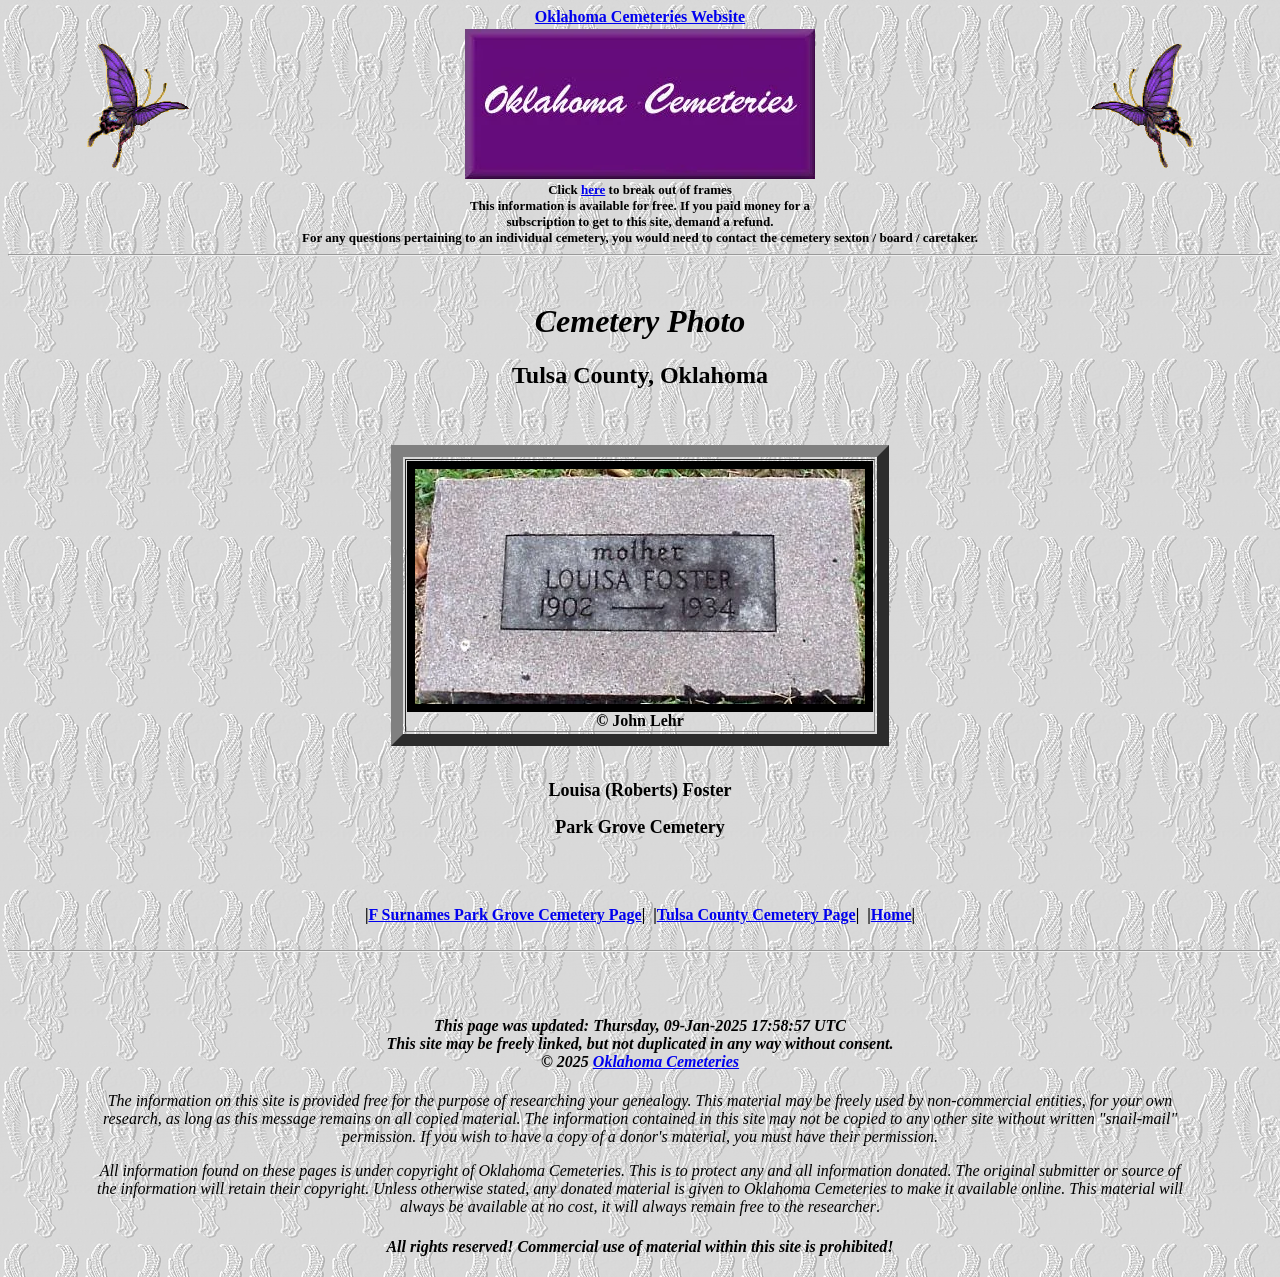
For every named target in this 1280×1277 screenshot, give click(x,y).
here (593, 189)
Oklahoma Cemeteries (666, 1061)
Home (891, 914)
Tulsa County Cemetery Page (756, 914)
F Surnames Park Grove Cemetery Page (504, 914)
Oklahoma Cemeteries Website (640, 16)
